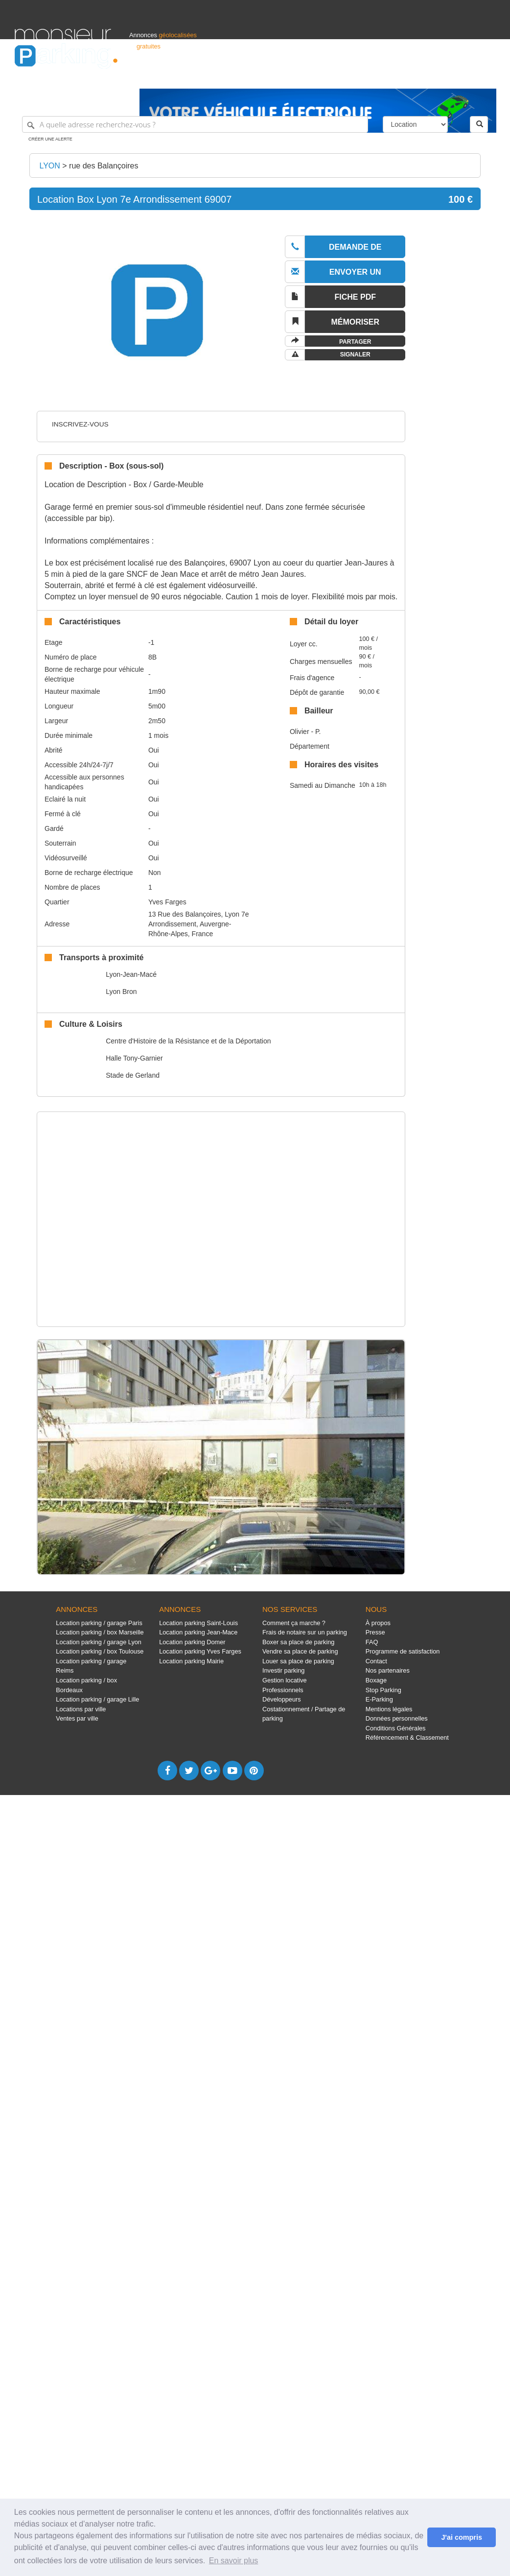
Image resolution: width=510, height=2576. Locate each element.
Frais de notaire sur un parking (304, 1632)
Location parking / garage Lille (97, 1699)
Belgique (459, 76)
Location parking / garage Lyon (98, 1642)
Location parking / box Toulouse (99, 1651)
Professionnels (333, 76)
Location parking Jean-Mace (198, 1632)
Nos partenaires (388, 1670)
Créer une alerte (50, 139)
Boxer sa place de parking (298, 1642)
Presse (375, 1632)
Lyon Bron (121, 991)
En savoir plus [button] (233, 2560)
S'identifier (373, 76)
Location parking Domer (192, 1642)
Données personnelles (397, 1718)
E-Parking (379, 1699)
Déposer (405, 76)
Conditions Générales (396, 1728)
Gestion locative (284, 1680)
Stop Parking (383, 1690)
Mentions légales (389, 1709)
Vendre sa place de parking (300, 1651)
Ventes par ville (77, 1718)
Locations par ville (81, 1709)
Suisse (486, 76)
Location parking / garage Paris (99, 1623)
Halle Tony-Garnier (134, 1058)
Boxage (376, 1680)
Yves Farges (167, 902)
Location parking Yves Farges (200, 1651)
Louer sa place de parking (298, 1661)
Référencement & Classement (407, 1737)
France (432, 76)
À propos (378, 1623)
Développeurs (281, 1699)
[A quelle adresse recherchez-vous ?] (195, 124)
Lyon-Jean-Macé (131, 974)
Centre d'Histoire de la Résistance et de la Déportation (188, 1041)
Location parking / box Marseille (99, 1632)
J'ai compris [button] (461, 2537)
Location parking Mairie (191, 1661)
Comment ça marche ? (293, 1623)
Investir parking (283, 1670)
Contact (376, 1661)
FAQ (372, 1642)
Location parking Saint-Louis (198, 1623)
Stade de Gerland (133, 1075)
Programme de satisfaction (403, 1651)
